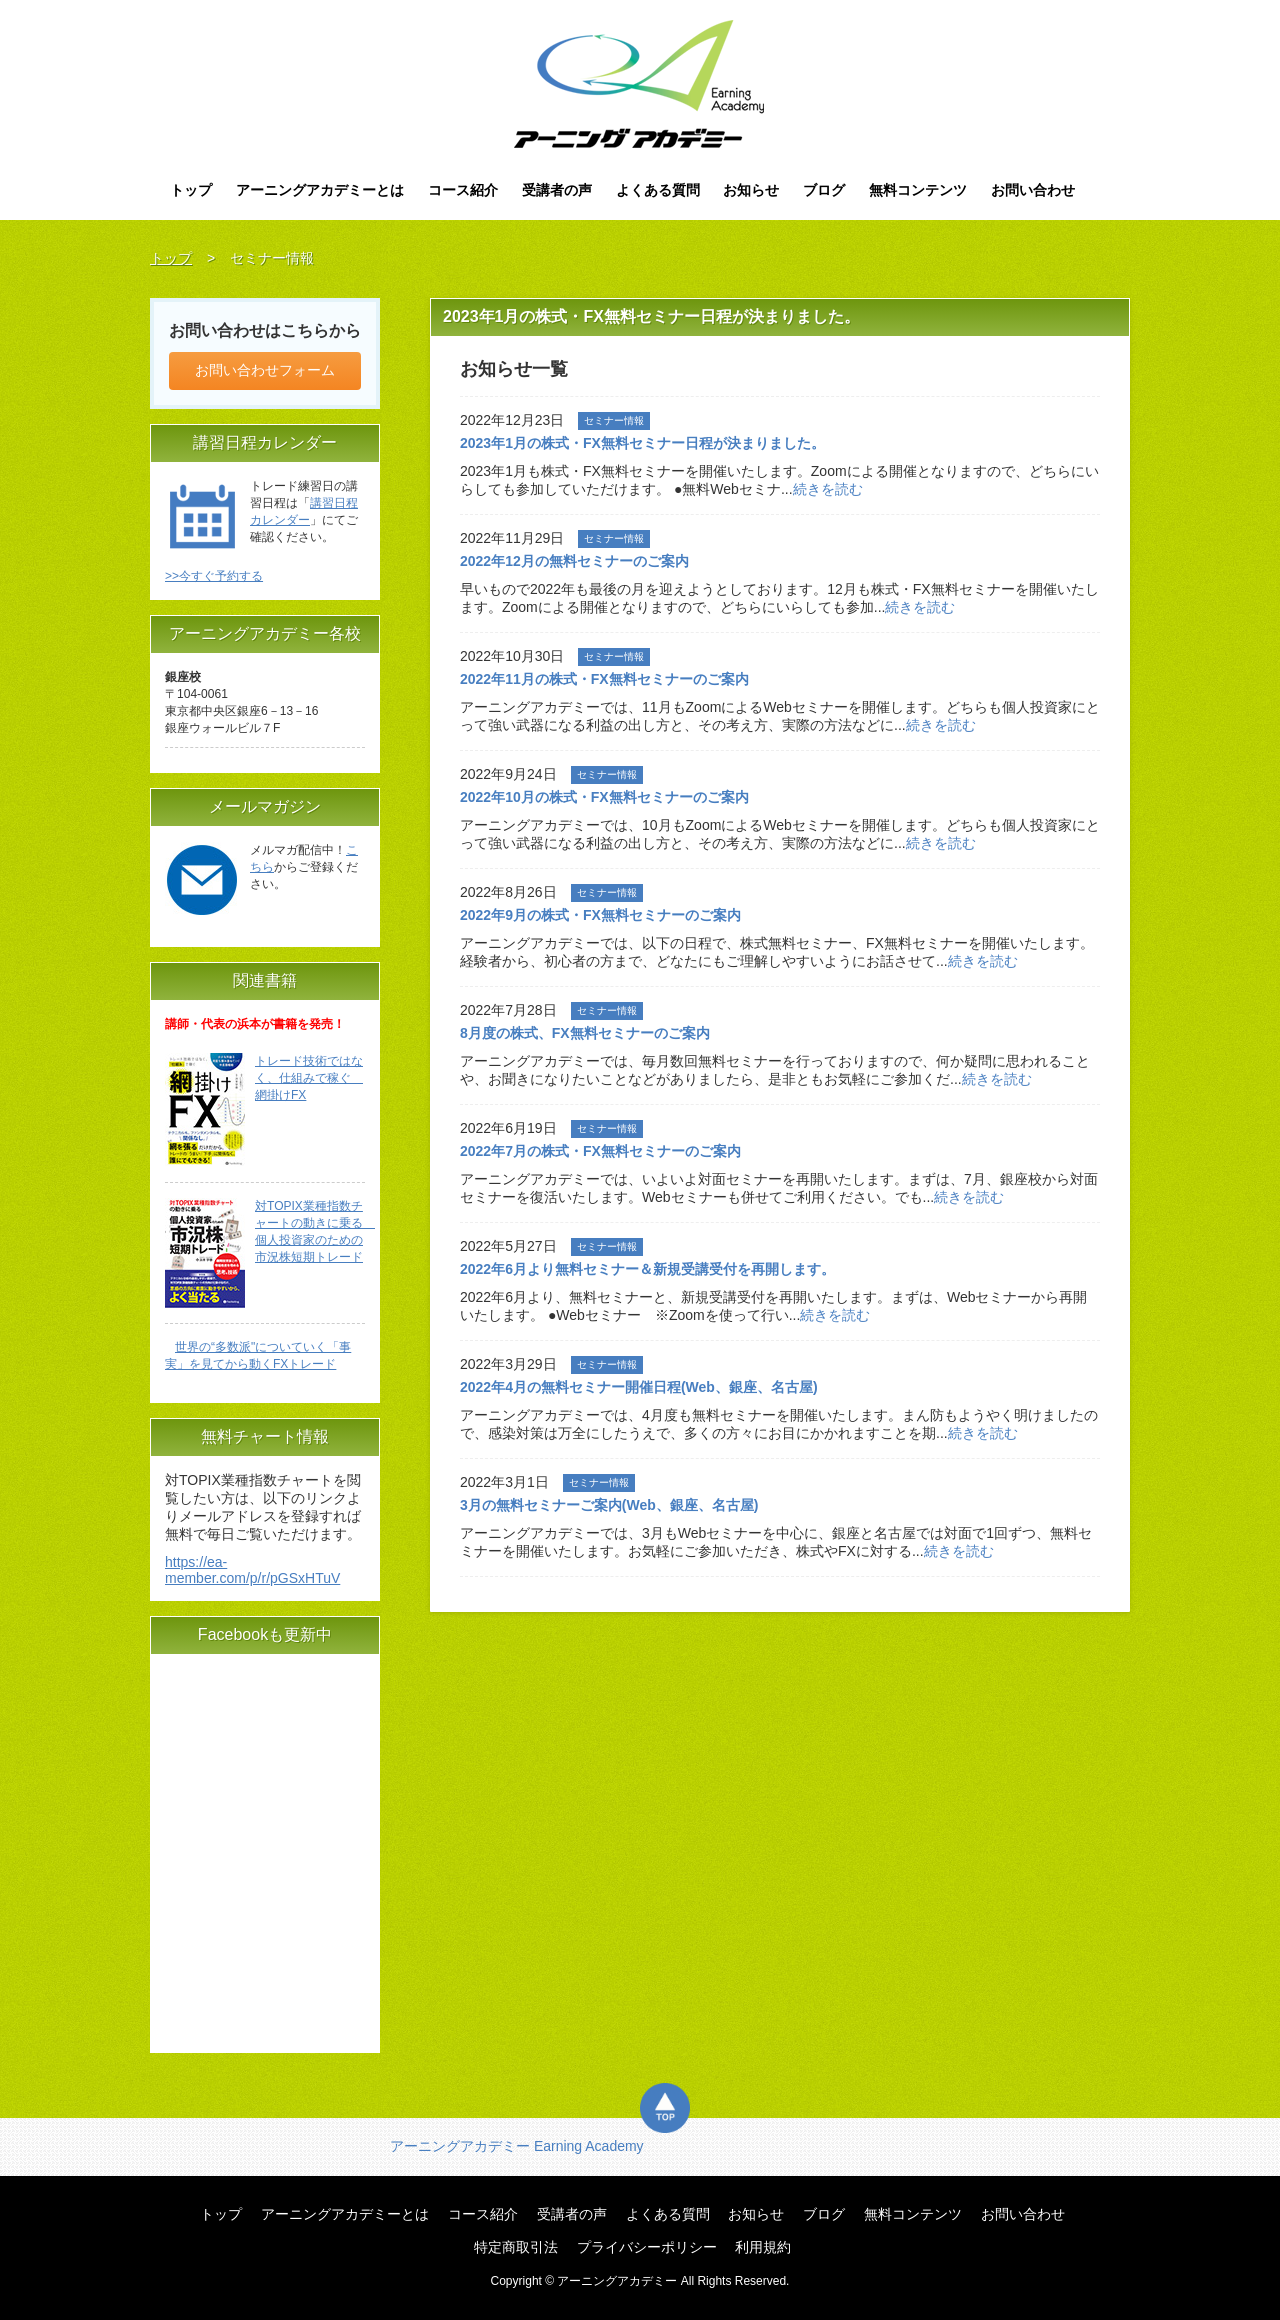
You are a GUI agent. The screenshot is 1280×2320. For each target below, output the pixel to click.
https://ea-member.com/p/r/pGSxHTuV (252, 1570)
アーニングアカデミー (640, 84)
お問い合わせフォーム (265, 370)
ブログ (824, 190)
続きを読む (828, 489)
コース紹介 (463, 190)
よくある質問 (658, 190)
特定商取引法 (516, 2247)
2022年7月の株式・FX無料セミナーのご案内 (607, 1151)
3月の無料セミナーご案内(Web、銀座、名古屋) (609, 1505)
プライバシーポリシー (647, 2247)
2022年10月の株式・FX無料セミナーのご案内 (604, 797)
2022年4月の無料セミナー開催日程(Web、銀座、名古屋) (639, 1387)
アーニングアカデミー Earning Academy (517, 2146)
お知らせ (751, 190)
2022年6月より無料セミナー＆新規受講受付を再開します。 (647, 1269)
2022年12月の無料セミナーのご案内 (574, 561)
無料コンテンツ (918, 190)
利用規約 (763, 2247)
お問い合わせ (1033, 190)
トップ (191, 190)
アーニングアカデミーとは (320, 190)
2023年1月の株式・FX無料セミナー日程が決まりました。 (642, 443)
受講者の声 (557, 190)
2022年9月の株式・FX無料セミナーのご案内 (600, 915)
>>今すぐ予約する (214, 576)
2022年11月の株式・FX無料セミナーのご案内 (604, 679)
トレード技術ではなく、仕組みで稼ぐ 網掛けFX (309, 1078)
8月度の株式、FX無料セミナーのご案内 (585, 1033)
